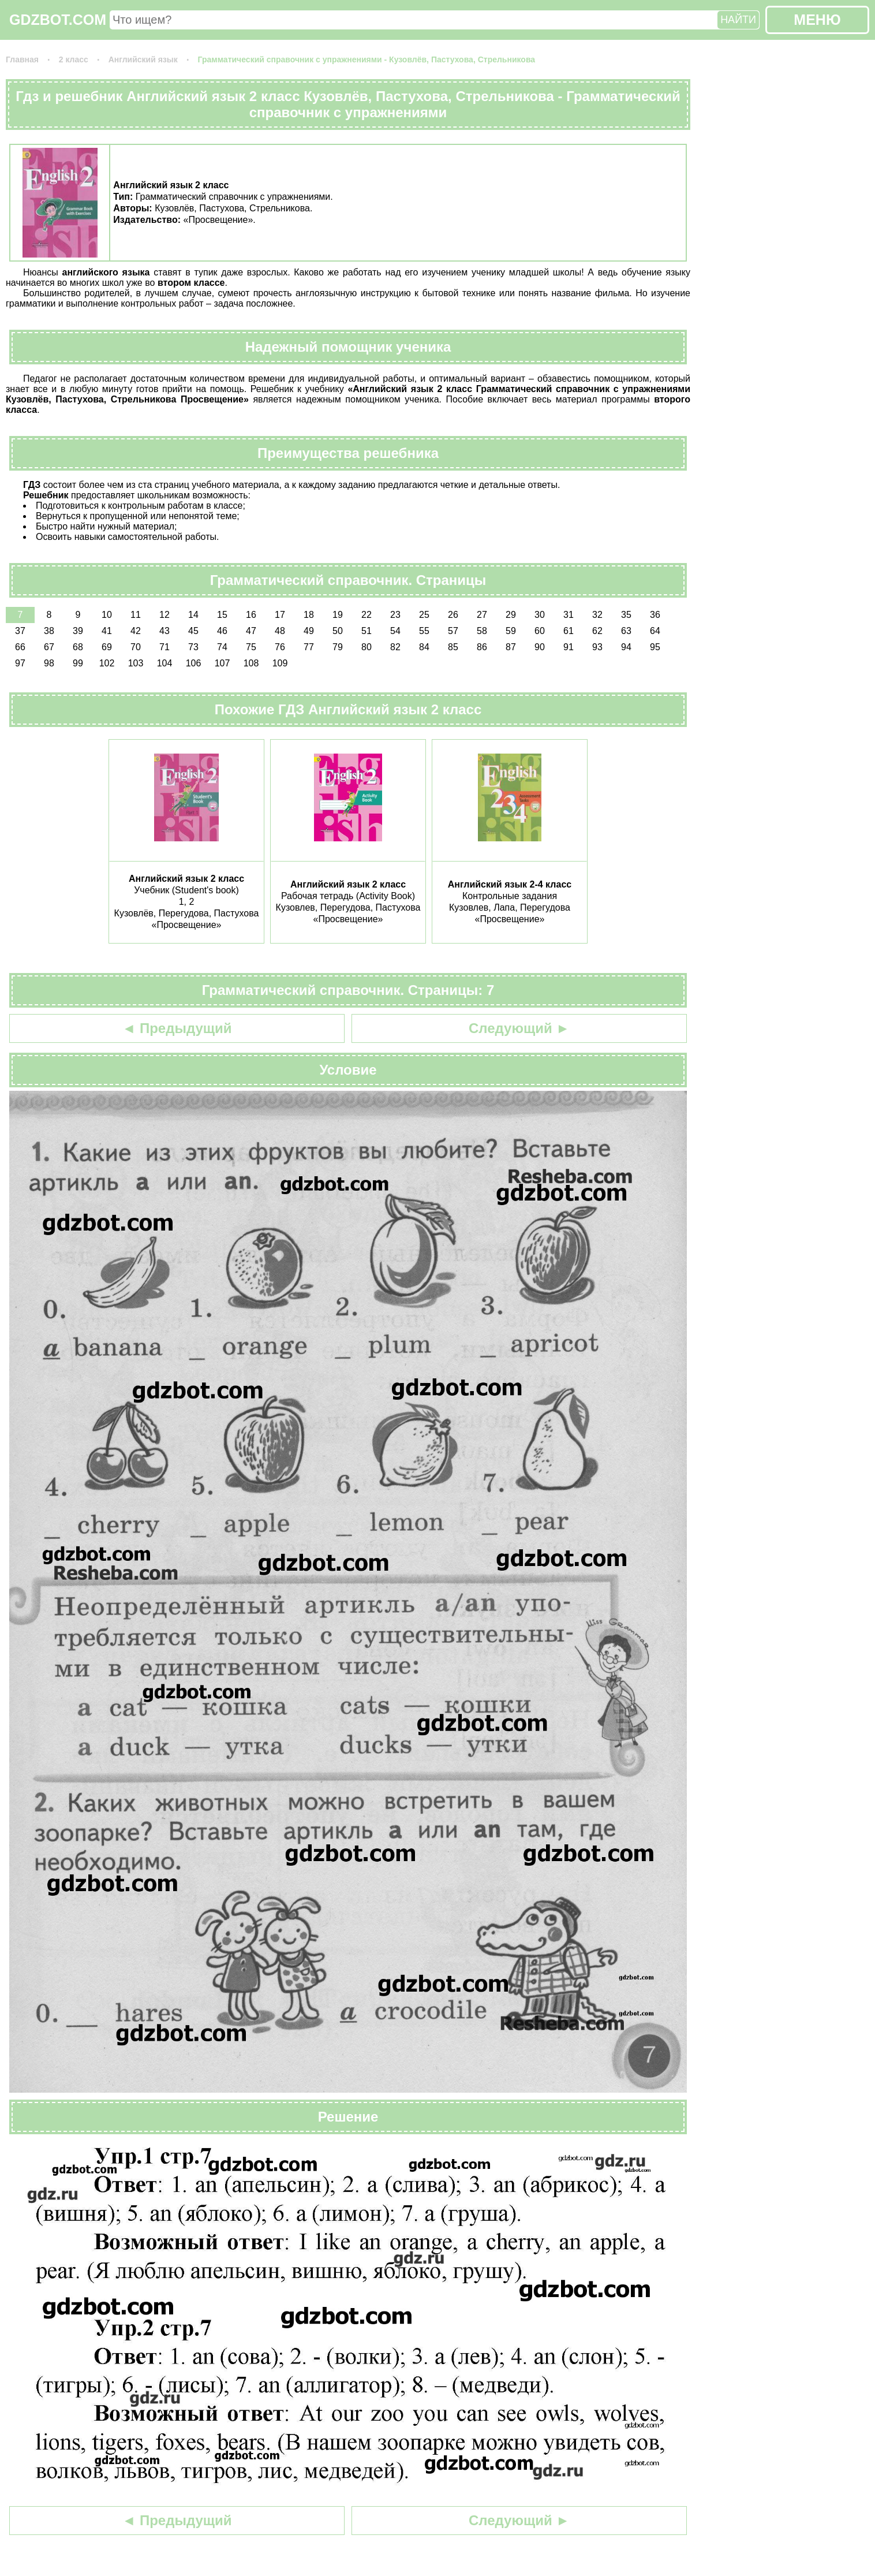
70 (135, 647)
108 (251, 663)
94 (626, 647)
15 (222, 615)
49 (309, 631)
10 (107, 615)
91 (568, 647)
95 (655, 647)
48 (280, 631)
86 (482, 647)
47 (251, 631)
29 (511, 615)
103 (136, 663)
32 (597, 615)
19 (337, 615)
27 (482, 615)
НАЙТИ (738, 19)
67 (49, 647)
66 (20, 647)
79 (337, 647)
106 (193, 663)
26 (453, 615)
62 (597, 631)
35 (626, 615)
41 (107, 631)
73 (193, 647)
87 (511, 647)
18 (309, 615)
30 (539, 615)
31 (568, 615)
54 (395, 631)
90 (539, 647)
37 (20, 631)
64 (655, 631)
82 (395, 647)
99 (78, 663)
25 (424, 615)
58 (482, 631)
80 (366, 647)
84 (424, 647)
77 (309, 647)
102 (107, 663)
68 (78, 647)
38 (49, 631)
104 (165, 663)
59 (511, 631)
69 (107, 647)
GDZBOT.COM (57, 20)
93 (597, 647)
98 (49, 663)
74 (222, 647)
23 (395, 615)
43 (164, 631)
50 (337, 631)
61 (568, 631)
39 (78, 631)
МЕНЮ (817, 20)
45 (193, 631)
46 (222, 631)
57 (453, 631)
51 (366, 631)
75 (251, 647)
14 (193, 615)
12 (164, 615)
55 (424, 631)
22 (366, 615)
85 (453, 647)
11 (135, 615)
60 (539, 631)
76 (280, 647)
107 (222, 663)
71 (164, 647)
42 (135, 631)
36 (655, 615)
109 (280, 663)
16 (251, 615)
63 (626, 631)
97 (20, 663)
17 (280, 615)
